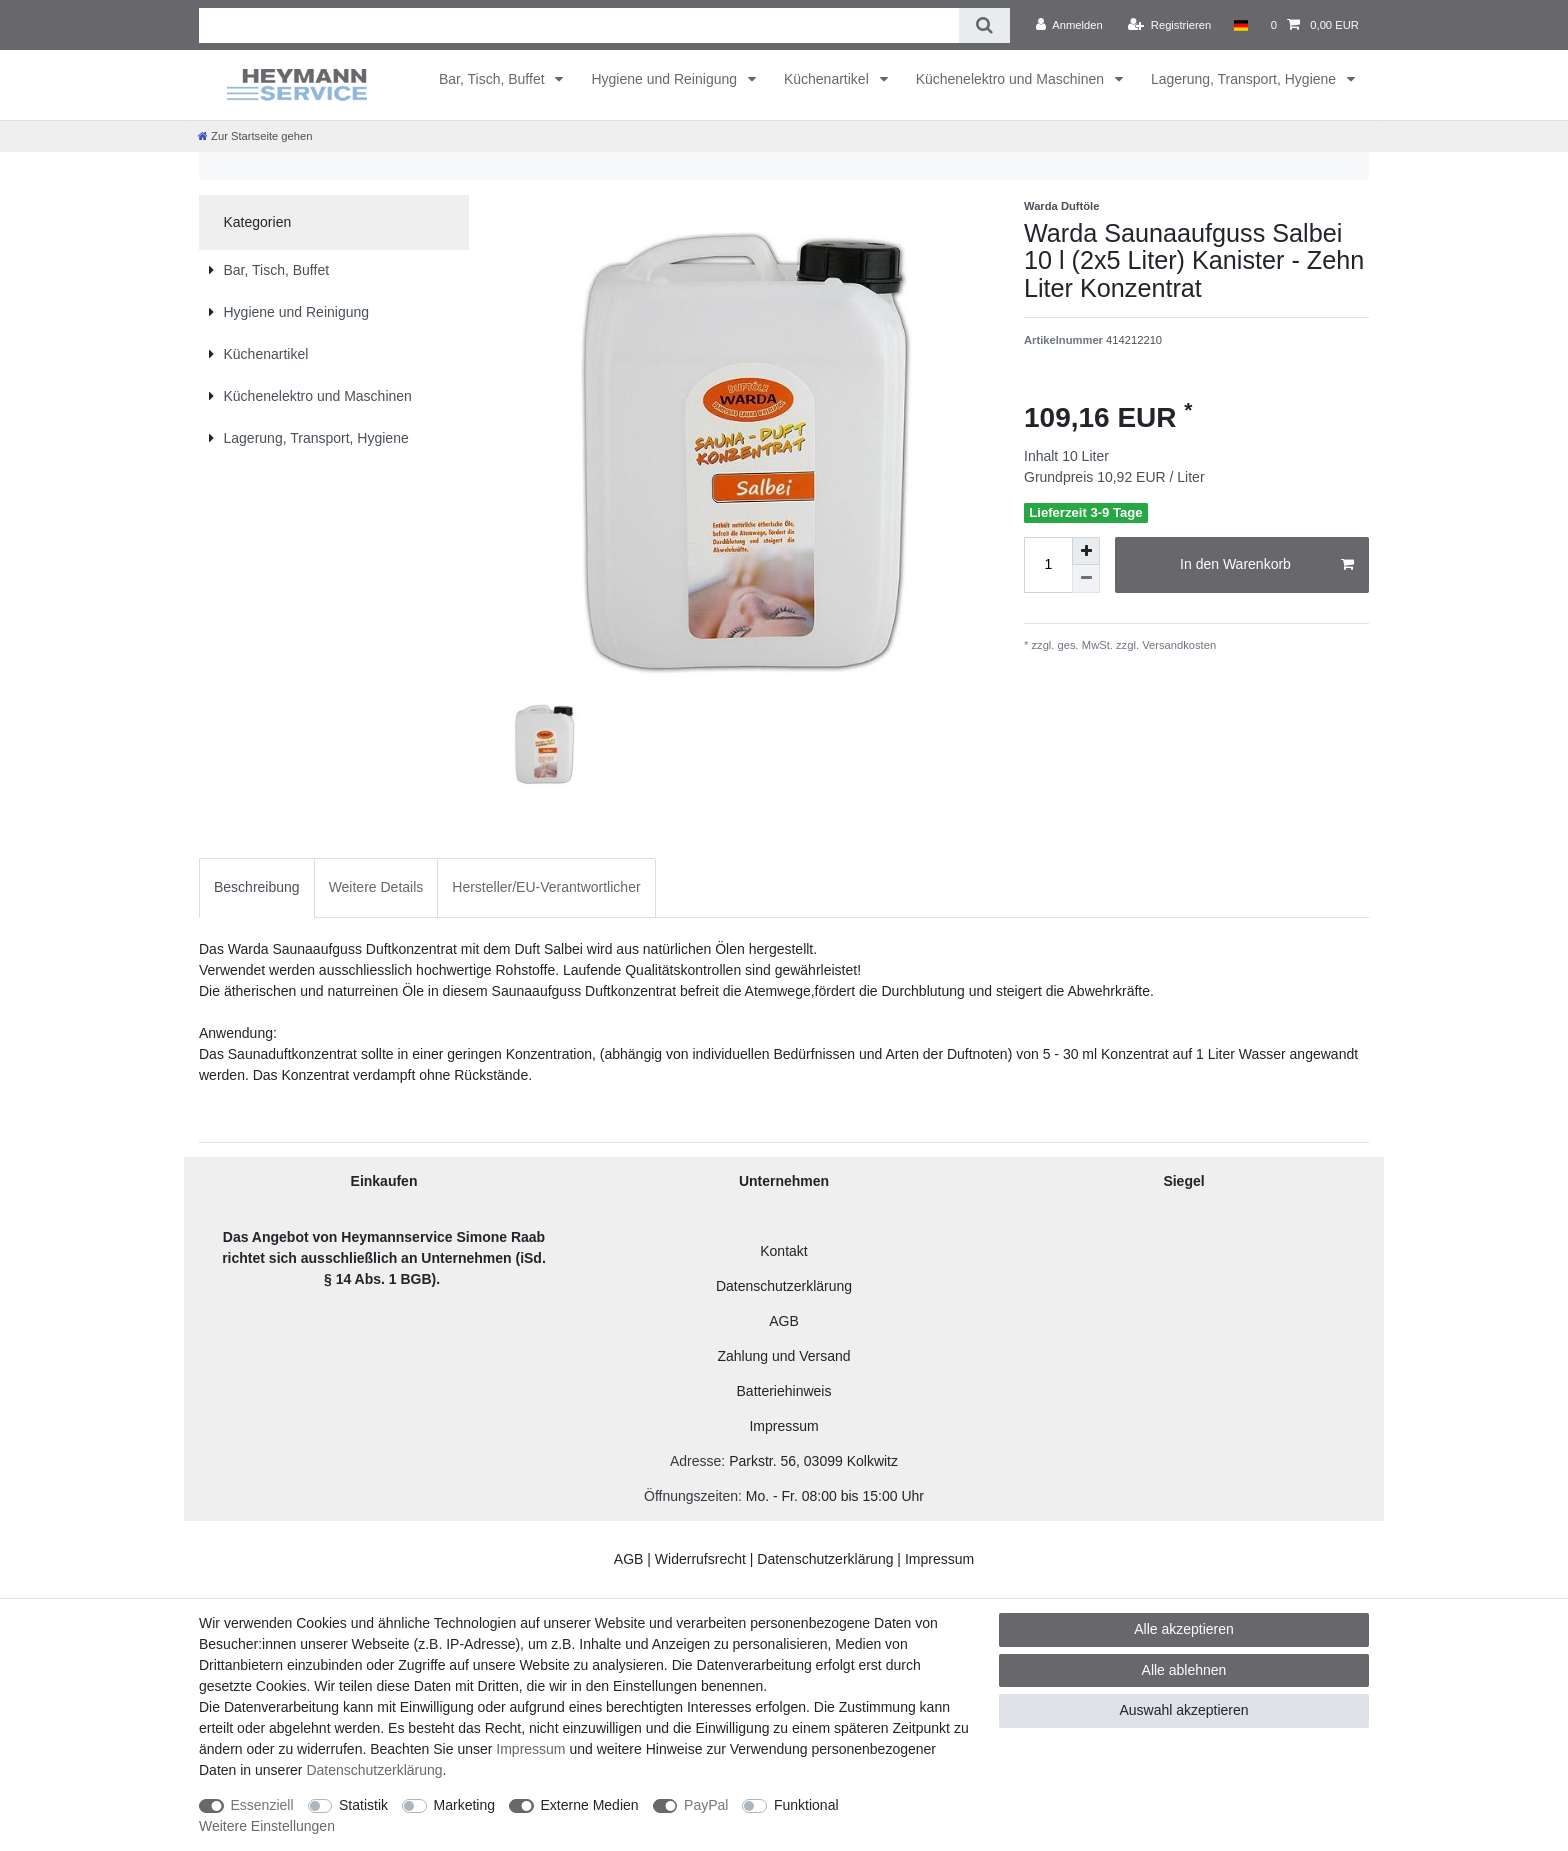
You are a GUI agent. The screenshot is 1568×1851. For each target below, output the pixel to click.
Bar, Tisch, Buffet (493, 79)
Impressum (783, 1426)
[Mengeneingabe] (1048, 565)
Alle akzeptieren (1184, 1629)
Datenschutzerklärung (784, 1286)
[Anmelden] (1069, 25)
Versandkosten (1177, 645)
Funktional (806, 1805)
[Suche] (984, 25)
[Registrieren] (1169, 25)
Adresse (695, 1461)
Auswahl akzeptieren (1183, 1710)
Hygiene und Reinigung (665, 79)
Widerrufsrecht (700, 1559)
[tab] (257, 887)
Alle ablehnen (1184, 1670)
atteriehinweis (789, 1391)
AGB (784, 1321)
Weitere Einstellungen (267, 1826)
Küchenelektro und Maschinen (1012, 79)
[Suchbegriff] (579, 25)
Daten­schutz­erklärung (374, 1770)
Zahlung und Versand (783, 1356)
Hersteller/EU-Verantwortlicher (546, 887)
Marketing (464, 1805)
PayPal (706, 1805)
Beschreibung (257, 887)
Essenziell (262, 1805)
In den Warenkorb (1267, 565)
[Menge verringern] (1086, 579)
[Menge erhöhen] (1086, 551)
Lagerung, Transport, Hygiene (1245, 79)
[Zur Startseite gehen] (255, 136)
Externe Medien (590, 1805)
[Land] (1240, 25)
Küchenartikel (828, 79)
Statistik (363, 1805)
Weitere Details (376, 887)
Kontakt (783, 1251)
